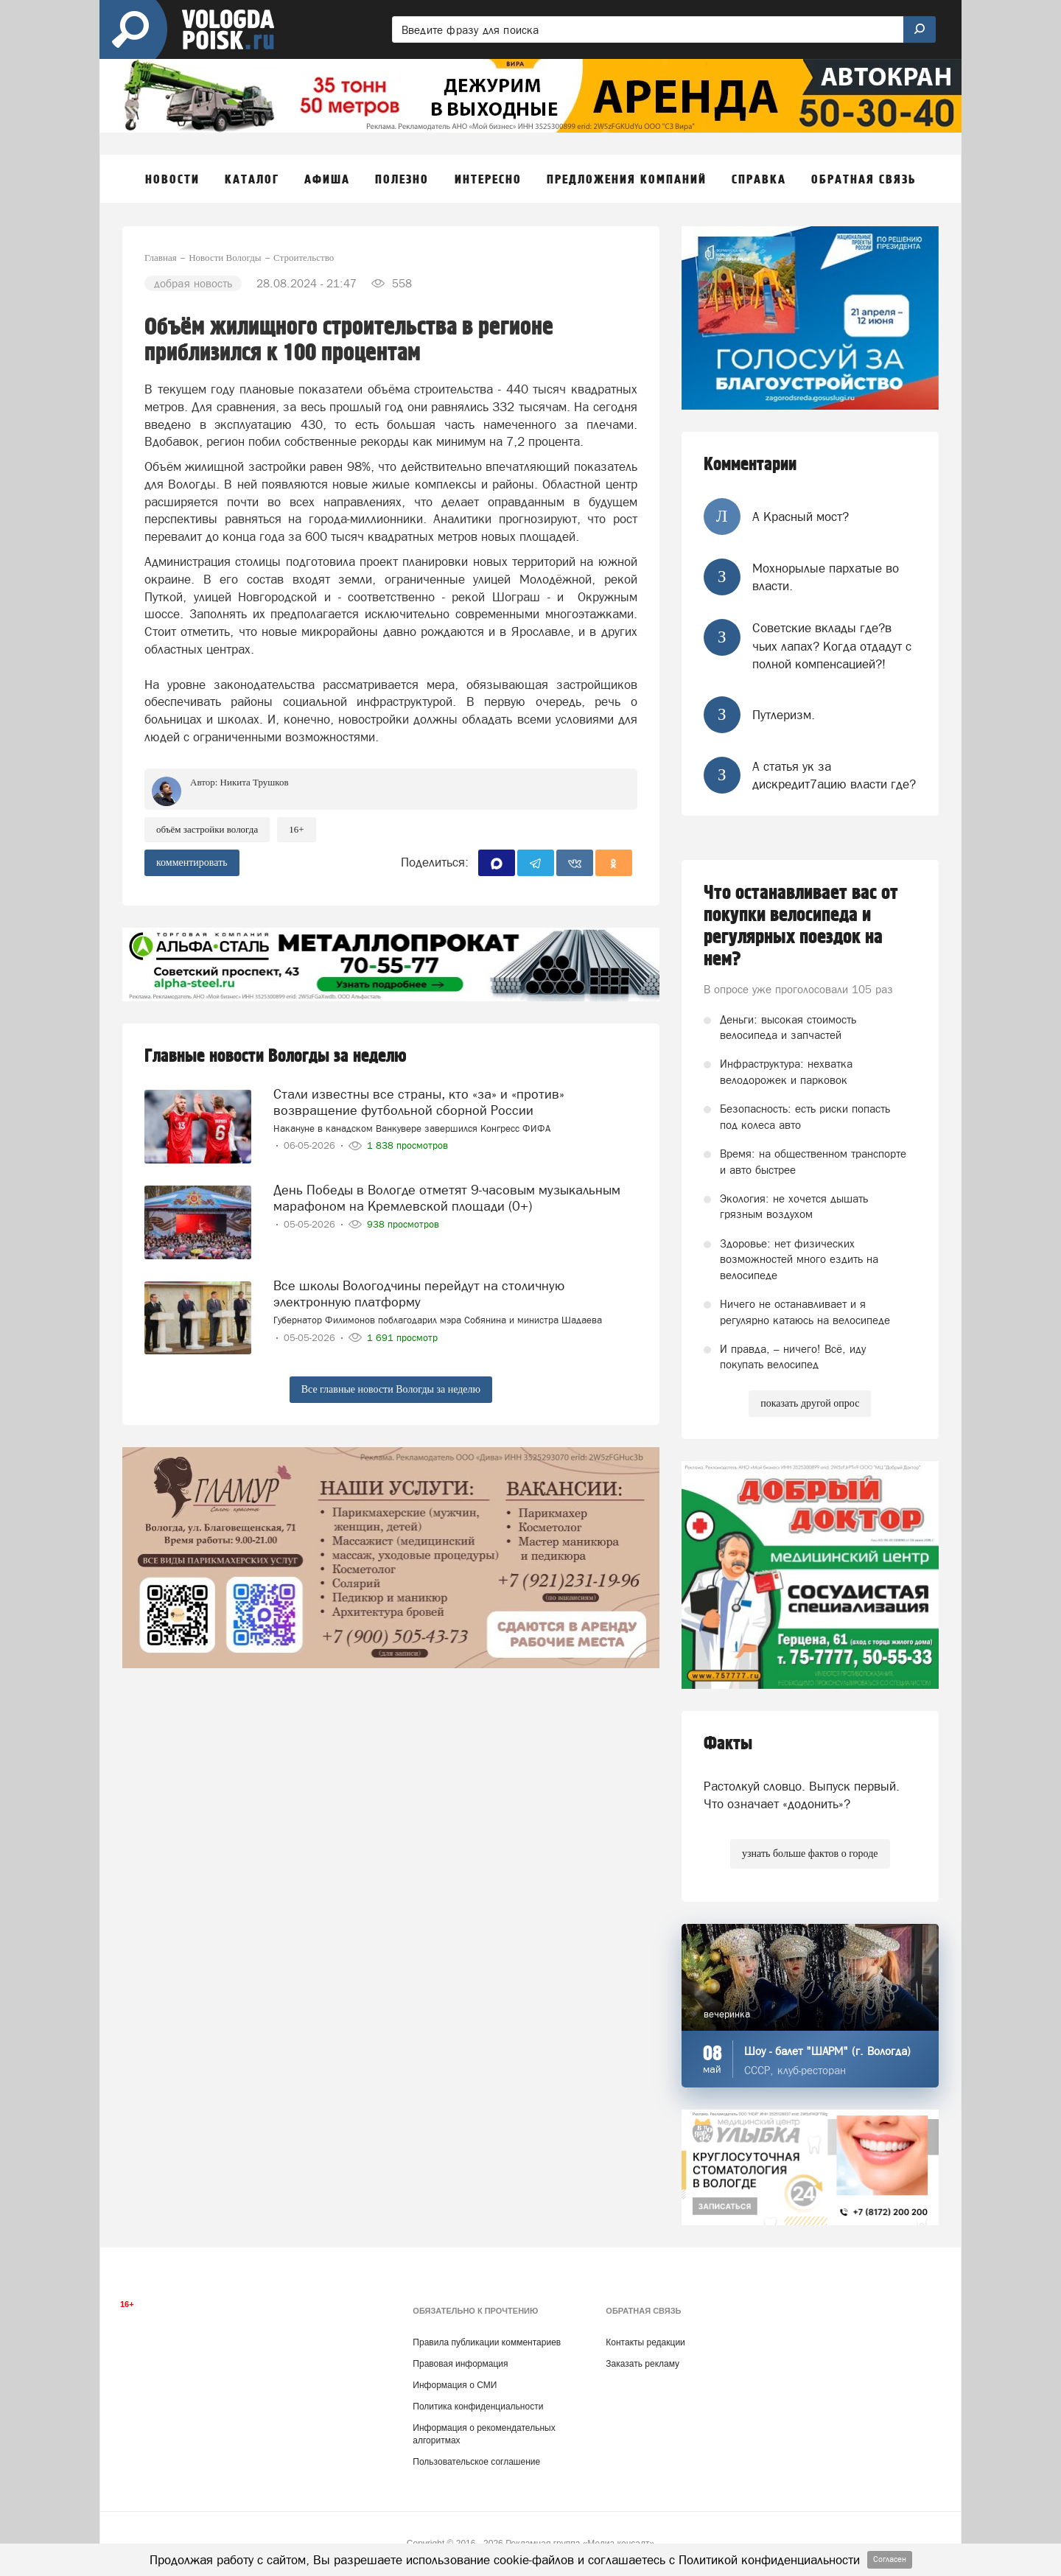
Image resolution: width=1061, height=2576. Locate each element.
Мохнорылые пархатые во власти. (825, 577)
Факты (728, 1743)
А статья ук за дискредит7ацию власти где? (834, 775)
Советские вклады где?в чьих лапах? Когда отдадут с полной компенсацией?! (831, 645)
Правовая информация (460, 2364)
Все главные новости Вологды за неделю (390, 1389)
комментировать (192, 862)
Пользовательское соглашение (476, 2462)
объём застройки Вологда (207, 829)
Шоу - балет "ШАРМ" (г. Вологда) (827, 2051)
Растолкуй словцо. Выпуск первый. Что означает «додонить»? (802, 1795)
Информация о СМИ (455, 2385)
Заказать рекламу (642, 2364)
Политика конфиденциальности (478, 2406)
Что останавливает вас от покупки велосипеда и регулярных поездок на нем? (801, 926)
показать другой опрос (809, 1403)
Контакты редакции (645, 2342)
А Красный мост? (800, 516)
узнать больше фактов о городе (810, 1853)
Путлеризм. (783, 714)
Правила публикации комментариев (487, 2342)
